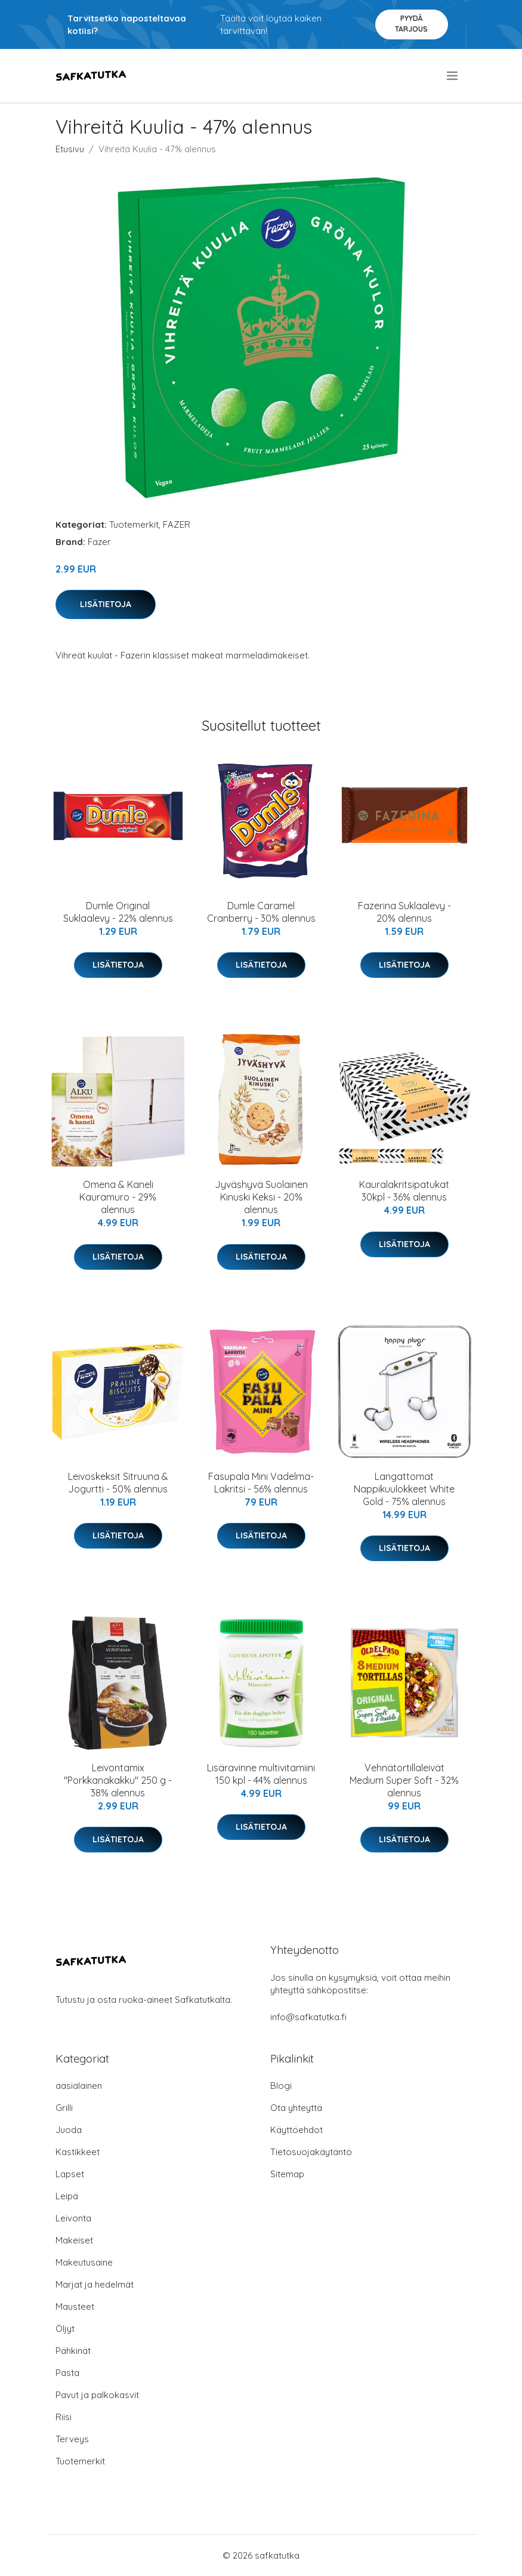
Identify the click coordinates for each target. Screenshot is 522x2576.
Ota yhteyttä (296, 2107)
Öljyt (65, 2328)
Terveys (72, 2439)
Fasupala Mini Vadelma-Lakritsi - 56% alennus (261, 1482)
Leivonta (73, 2218)
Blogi (281, 2085)
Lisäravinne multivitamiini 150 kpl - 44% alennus (261, 1774)
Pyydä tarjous (411, 23)
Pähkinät (73, 2350)
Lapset (69, 2174)
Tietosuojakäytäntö (311, 2152)
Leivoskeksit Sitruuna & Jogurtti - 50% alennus (118, 1482)
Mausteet (74, 2306)
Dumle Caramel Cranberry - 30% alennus (261, 912)
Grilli (64, 2107)
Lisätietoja (105, 604)
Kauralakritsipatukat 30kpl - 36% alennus (404, 1190)
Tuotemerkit (134, 524)
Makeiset (74, 2240)
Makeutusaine (84, 2262)
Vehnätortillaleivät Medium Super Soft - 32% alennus (404, 1780)
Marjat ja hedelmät (94, 2284)
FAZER (176, 524)
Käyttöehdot (296, 2129)
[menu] (453, 76)
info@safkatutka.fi (308, 2017)
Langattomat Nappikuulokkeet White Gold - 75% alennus (404, 1488)
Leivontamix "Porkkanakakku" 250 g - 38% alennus (118, 1780)
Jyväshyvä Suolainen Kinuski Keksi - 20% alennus (261, 1196)
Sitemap (287, 2174)
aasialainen (78, 2085)
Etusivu (69, 149)
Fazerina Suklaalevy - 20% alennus (404, 912)
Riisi (63, 2417)
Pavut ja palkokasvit (97, 2394)
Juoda (68, 2129)
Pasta (67, 2372)
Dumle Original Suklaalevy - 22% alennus (118, 912)
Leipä (66, 2196)
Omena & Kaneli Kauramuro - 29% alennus (117, 1196)
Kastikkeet (77, 2152)
